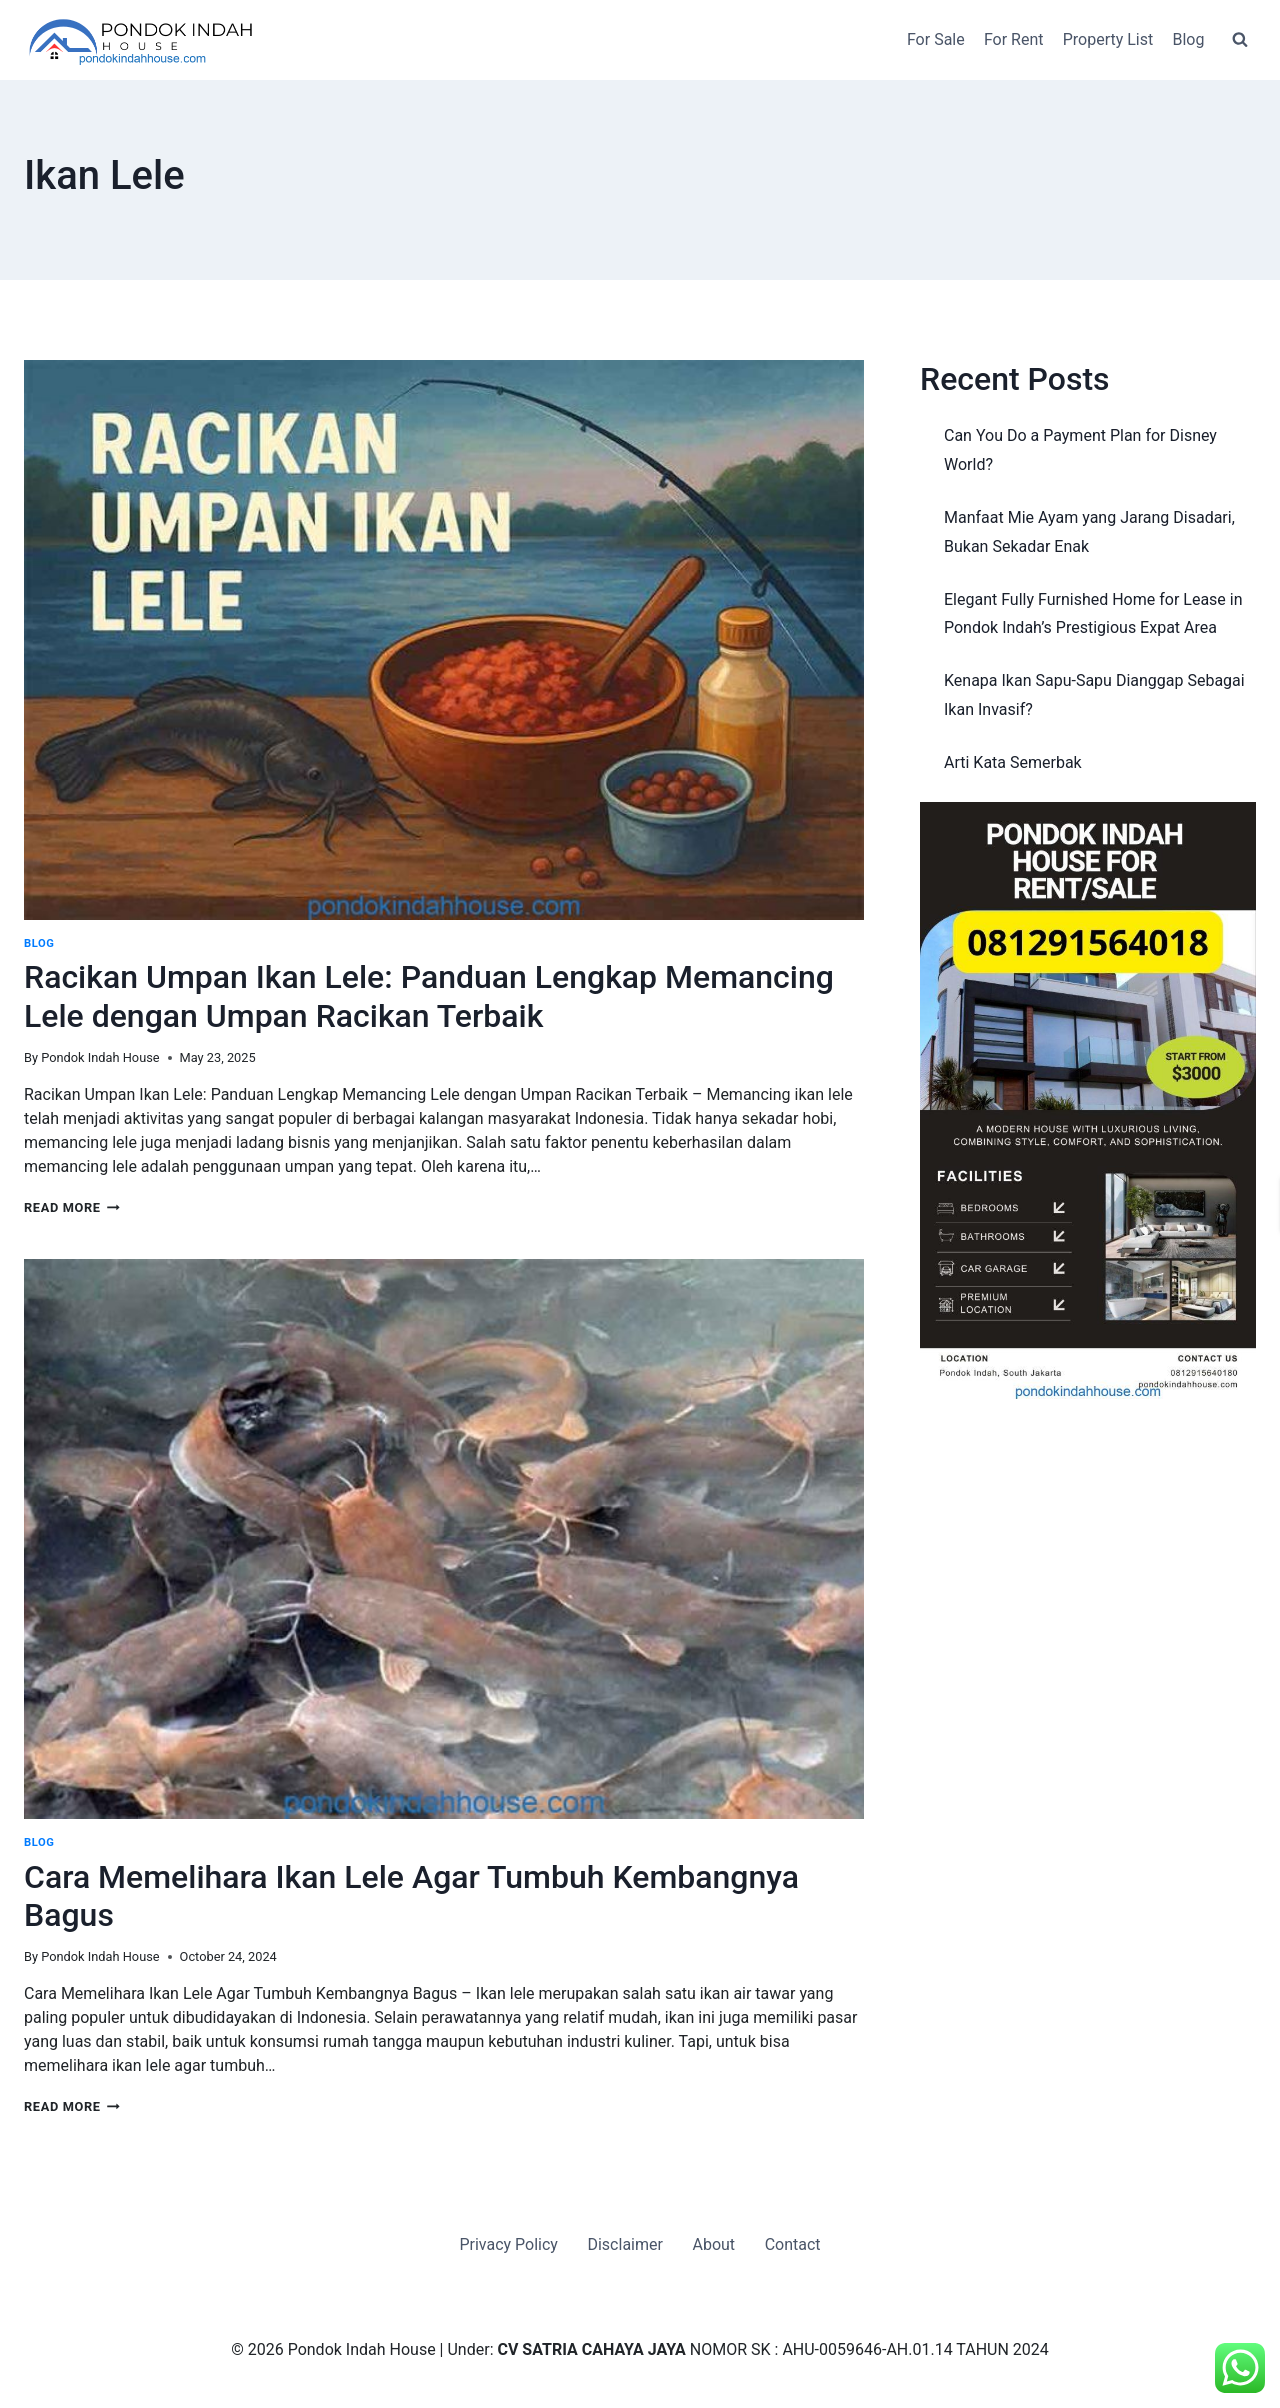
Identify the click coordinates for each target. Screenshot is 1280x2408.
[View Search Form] (1240, 40)
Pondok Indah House (100, 1057)
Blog (1188, 39)
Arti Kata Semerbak (1013, 762)
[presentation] (444, 640)
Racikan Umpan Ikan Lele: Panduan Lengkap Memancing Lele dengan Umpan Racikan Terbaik (429, 996)
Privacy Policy (508, 2244)
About (713, 2244)
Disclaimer (624, 2244)
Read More (72, 1207)
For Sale (936, 39)
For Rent (1014, 39)
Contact (793, 2244)
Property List (1108, 39)
